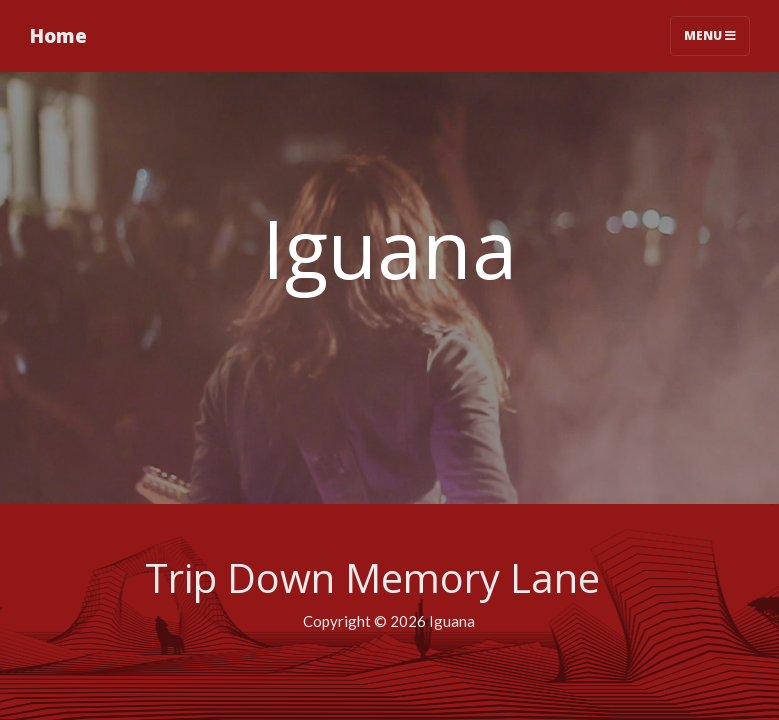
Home (58, 35)
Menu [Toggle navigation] (710, 35)
